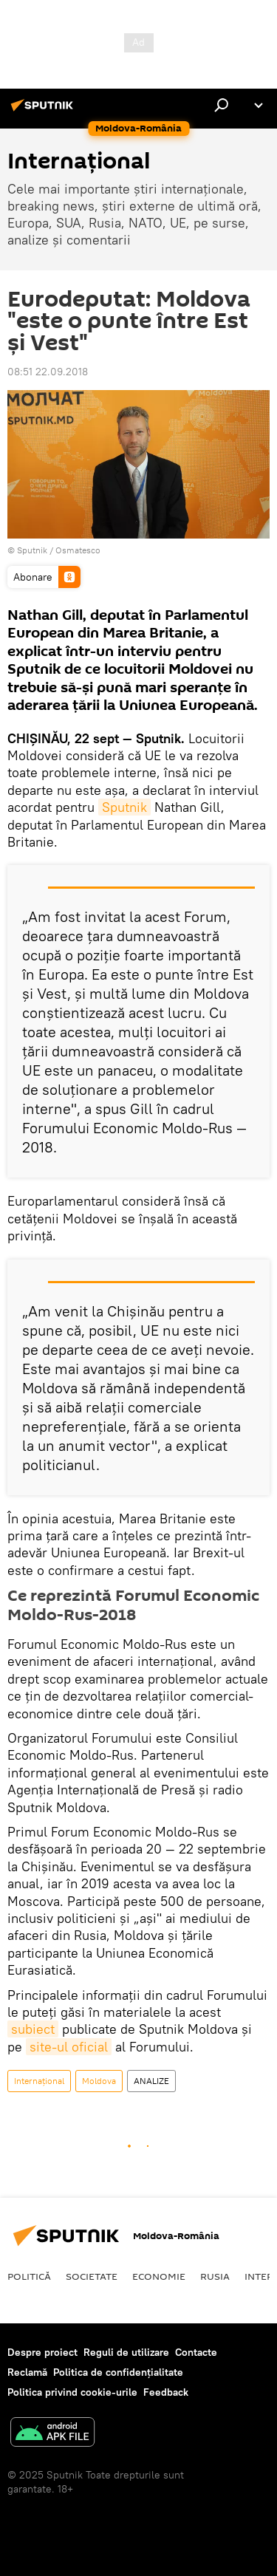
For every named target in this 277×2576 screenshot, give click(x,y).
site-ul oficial (69, 2046)
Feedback (165, 2392)
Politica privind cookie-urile (72, 2392)
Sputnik (124, 807)
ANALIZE (151, 2080)
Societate (91, 2276)
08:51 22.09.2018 (47, 371)
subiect (33, 2028)
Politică (29, 2276)
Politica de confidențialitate (118, 2372)
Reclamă (27, 2372)
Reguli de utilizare (126, 2352)
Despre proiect (42, 2352)
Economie (158, 2276)
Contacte (196, 2352)
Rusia (215, 2276)
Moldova (99, 2080)
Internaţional (39, 2080)
